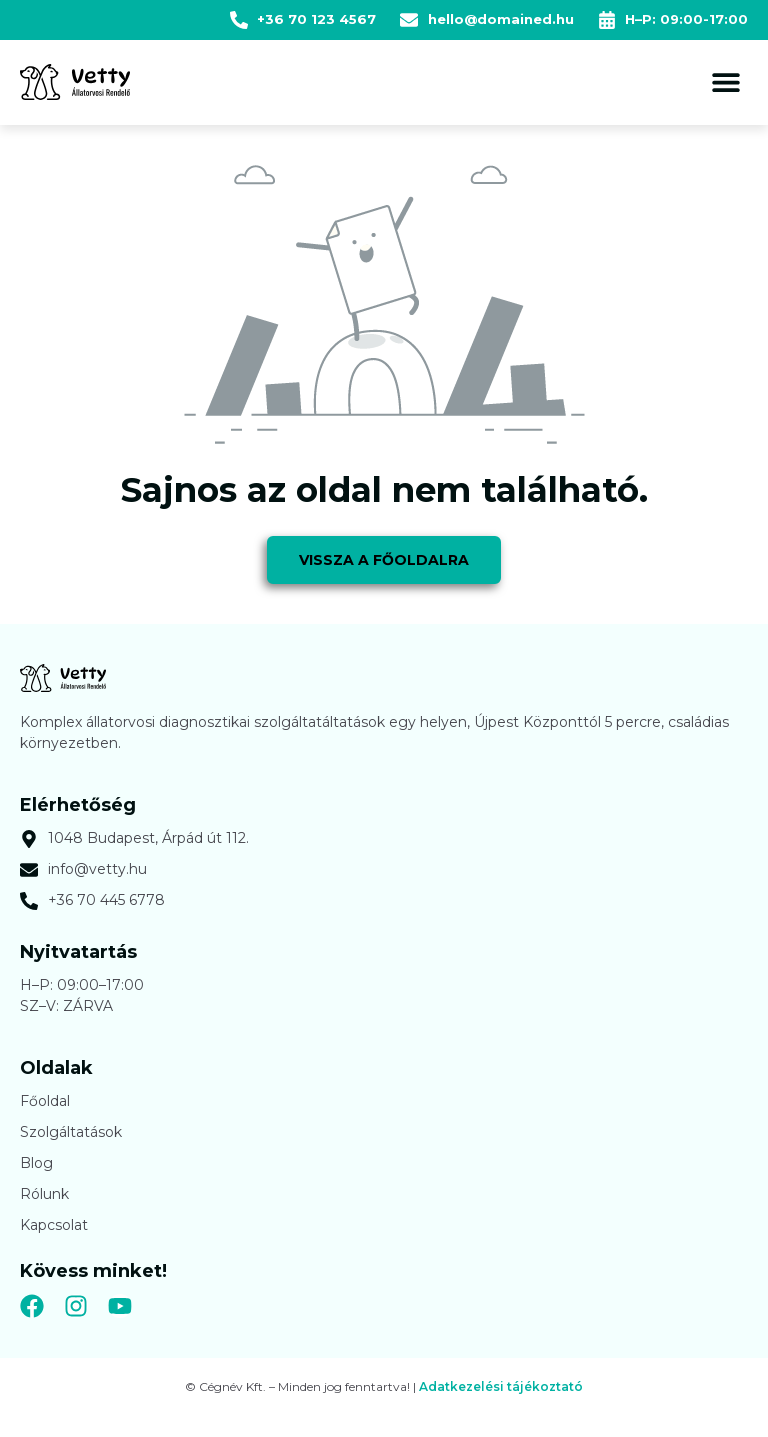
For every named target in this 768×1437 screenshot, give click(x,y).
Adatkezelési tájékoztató (501, 1386)
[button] (725, 82)
